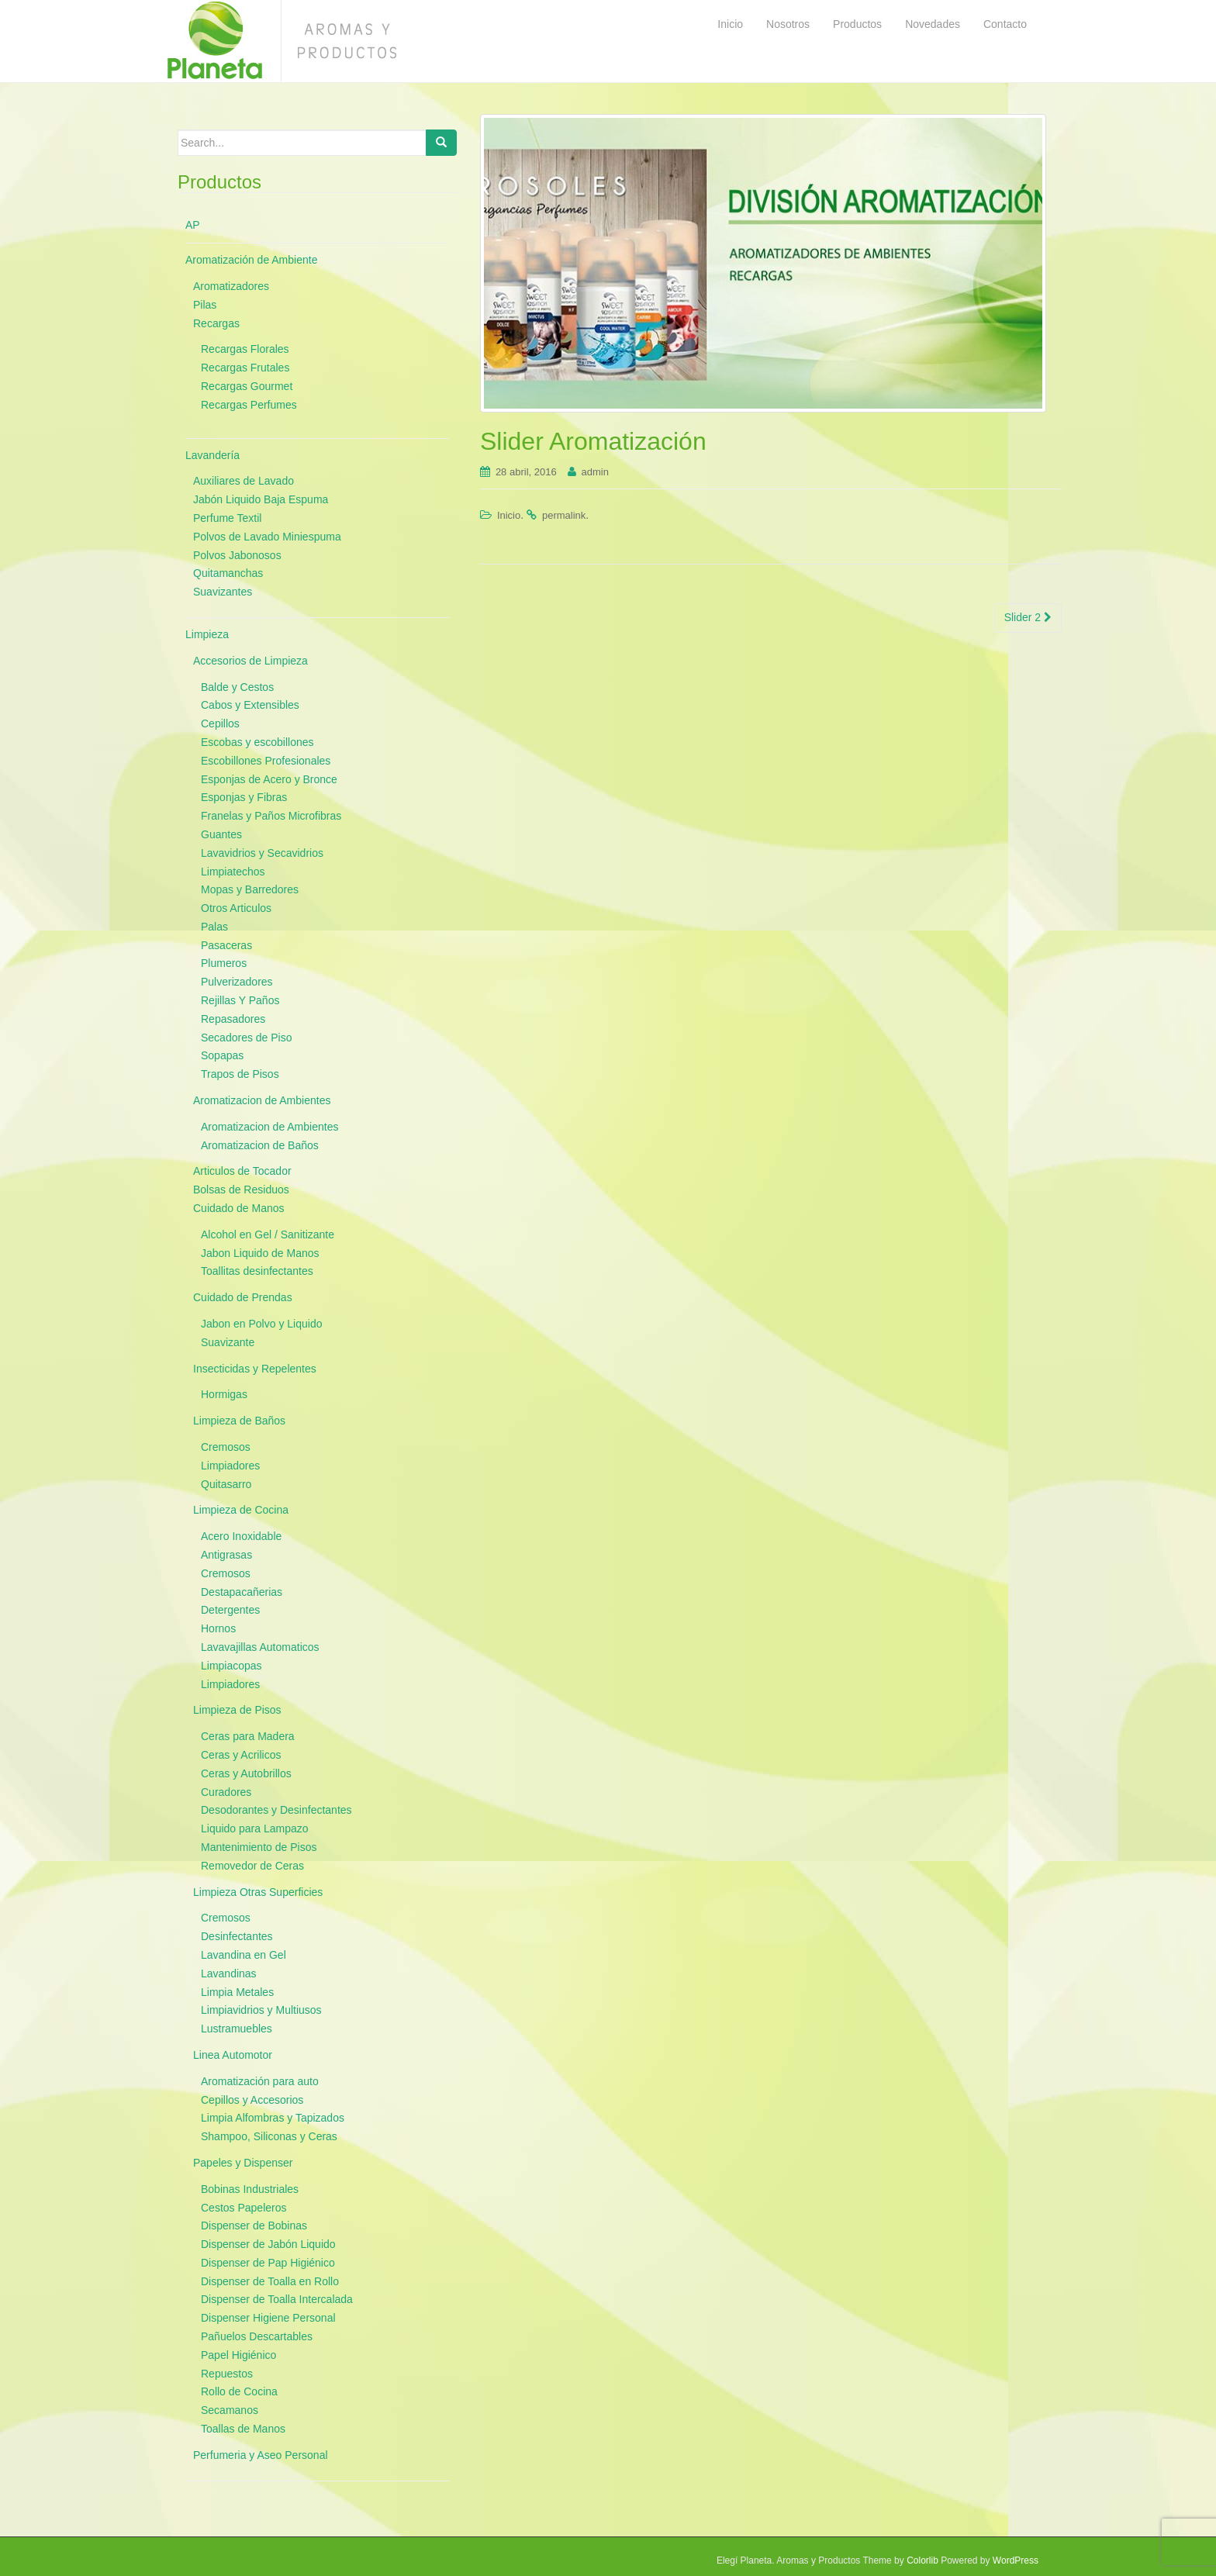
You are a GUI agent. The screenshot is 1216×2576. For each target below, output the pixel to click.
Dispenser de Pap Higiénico (268, 2263)
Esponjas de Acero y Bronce (269, 779)
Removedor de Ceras (252, 1865)
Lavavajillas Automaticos (260, 1647)
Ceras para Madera (248, 1736)
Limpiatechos (233, 871)
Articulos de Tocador (242, 1171)
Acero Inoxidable (241, 1536)
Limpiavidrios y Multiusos (261, 2010)
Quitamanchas (228, 573)
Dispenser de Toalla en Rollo (270, 2281)
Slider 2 (1028, 617)
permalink (564, 515)
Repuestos (227, 2373)
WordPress (1015, 2560)
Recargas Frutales (245, 367)
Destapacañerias (241, 1592)
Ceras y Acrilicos (241, 1755)
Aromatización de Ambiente (251, 260)
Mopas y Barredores (250, 889)
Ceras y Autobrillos (246, 1773)
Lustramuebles (236, 2028)
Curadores (226, 1792)
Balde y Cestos (237, 687)
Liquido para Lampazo (255, 1828)
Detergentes (230, 1610)
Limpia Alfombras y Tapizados (272, 2118)
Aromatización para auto (260, 2081)
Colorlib (922, 2560)
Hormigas (224, 1394)
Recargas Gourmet (246, 386)
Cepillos (220, 723)
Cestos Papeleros (244, 2207)
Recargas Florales (245, 349)
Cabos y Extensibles (250, 705)
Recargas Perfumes (249, 405)
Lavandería (212, 455)
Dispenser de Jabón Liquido (268, 2244)
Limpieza (207, 634)
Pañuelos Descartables (257, 2336)
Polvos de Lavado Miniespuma (267, 536)
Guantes (221, 834)
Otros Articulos (236, 908)
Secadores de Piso (246, 1037)
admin (594, 472)
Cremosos (225, 1447)
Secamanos (229, 2410)
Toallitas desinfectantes (257, 1271)
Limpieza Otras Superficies (258, 1892)
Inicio (508, 515)
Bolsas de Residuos (241, 1189)
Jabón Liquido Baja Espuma (260, 499)
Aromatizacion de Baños (260, 1145)
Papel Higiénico (238, 2355)
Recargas (216, 323)
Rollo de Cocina (239, 2391)
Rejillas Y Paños (240, 1000)
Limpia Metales (237, 1992)
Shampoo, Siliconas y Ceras (269, 2136)
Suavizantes (222, 591)
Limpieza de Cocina (240, 1510)
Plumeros (224, 963)
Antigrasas (226, 1555)
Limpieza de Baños (239, 1420)
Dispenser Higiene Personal (268, 2318)
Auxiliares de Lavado (243, 481)
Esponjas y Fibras (244, 797)
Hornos (218, 1628)
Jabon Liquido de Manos (260, 1253)
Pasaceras (226, 945)
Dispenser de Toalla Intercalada (277, 2299)
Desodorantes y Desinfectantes (276, 1810)
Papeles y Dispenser (242, 2162)
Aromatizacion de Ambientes (261, 1100)
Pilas (204, 305)
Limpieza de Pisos (237, 1710)
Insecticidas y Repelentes (254, 1368)
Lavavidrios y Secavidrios (262, 853)
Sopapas (222, 1055)
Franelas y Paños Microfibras (271, 816)
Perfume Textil (227, 518)
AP (192, 225)
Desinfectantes (237, 1936)
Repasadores (233, 1019)
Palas (214, 926)
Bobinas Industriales (250, 2189)
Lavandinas (229, 1973)
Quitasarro (226, 1484)
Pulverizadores (237, 981)
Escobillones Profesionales (265, 760)
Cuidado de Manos (239, 1208)
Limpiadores (230, 1465)
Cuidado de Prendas (242, 1297)
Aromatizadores (231, 286)
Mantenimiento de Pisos (258, 1847)
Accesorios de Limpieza (250, 660)
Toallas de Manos (243, 2428)
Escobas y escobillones (257, 742)
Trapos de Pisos (240, 1074)
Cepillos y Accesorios (252, 2100)
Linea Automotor (232, 2055)
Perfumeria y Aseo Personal (260, 2455)
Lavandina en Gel (243, 1955)
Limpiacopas (231, 1665)
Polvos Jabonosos (237, 555)
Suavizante (227, 1342)
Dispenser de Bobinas (254, 2225)
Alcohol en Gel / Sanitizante (267, 1234)
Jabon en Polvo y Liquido (261, 1323)
